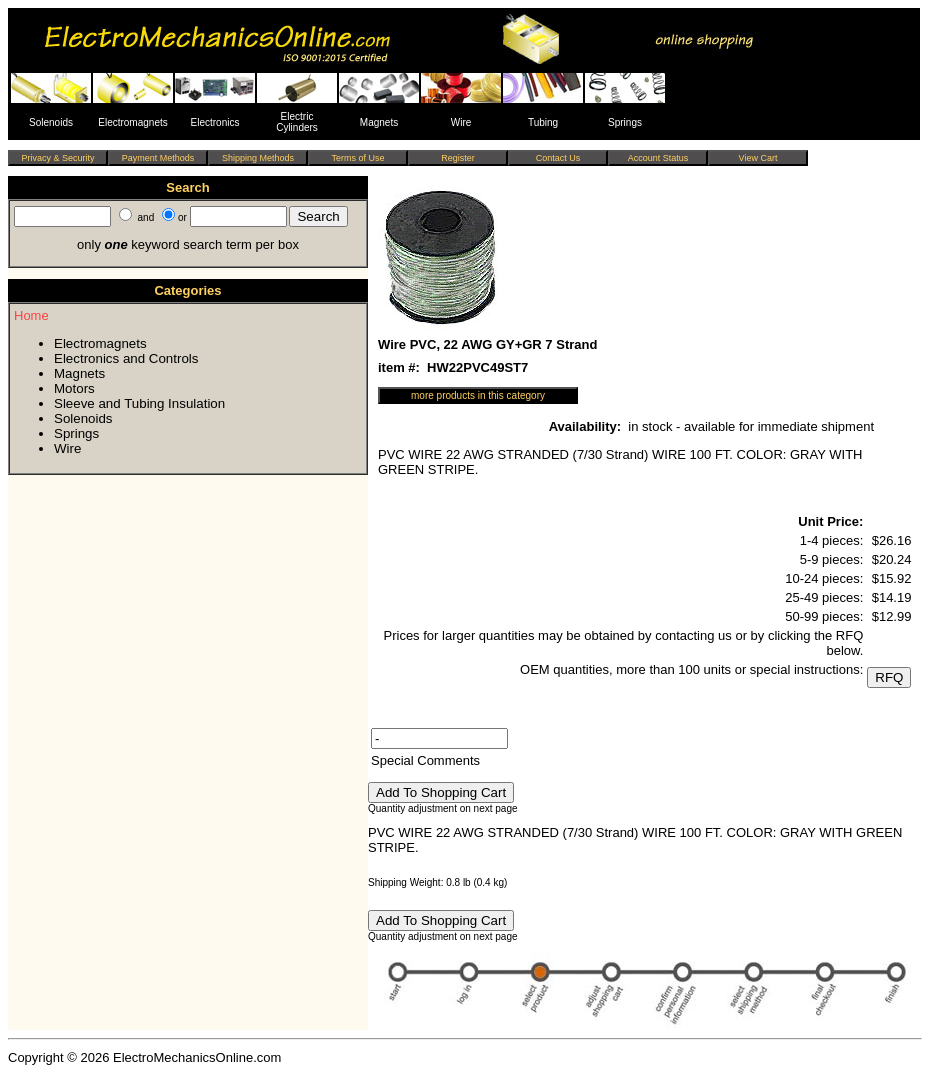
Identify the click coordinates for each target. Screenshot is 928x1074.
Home (31, 315)
